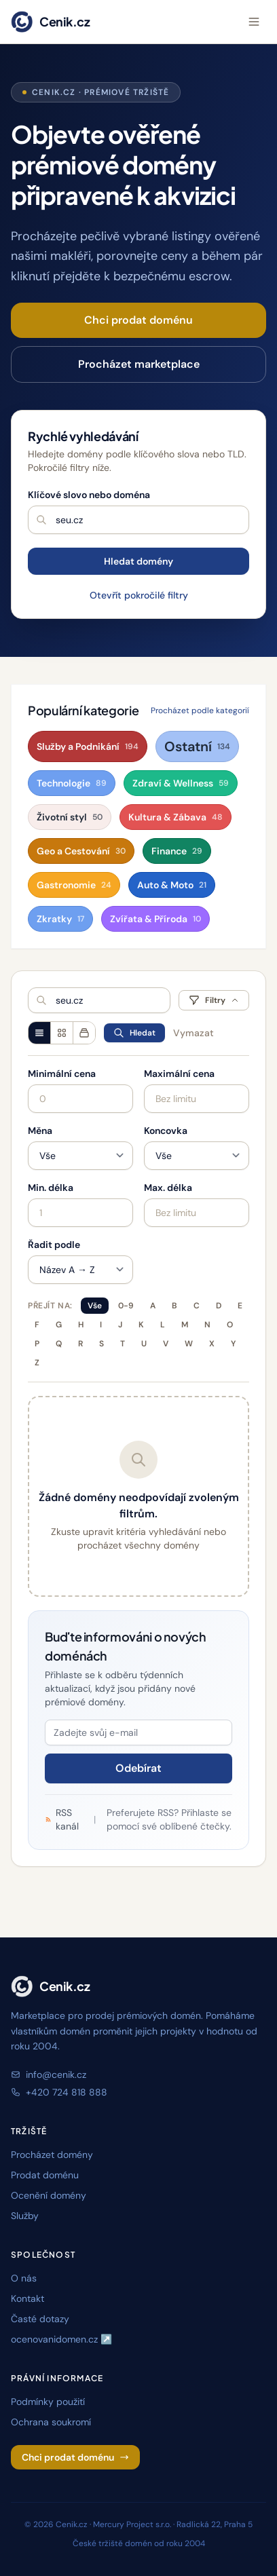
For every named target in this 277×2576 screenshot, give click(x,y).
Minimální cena (62, 1073)
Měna (40, 1130)
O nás (24, 2278)
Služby (25, 2216)
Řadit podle (54, 1244)
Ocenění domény (48, 2195)
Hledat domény (138, 561)
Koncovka (165, 1130)
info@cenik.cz (48, 2074)
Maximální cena (179, 1073)
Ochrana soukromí (51, 2422)
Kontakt (27, 2298)
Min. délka (50, 1187)
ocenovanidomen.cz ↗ (61, 2339)
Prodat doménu (45, 2175)
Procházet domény (52, 2154)
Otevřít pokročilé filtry (139, 595)
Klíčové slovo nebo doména (89, 495)
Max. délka (168, 1187)
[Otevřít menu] (254, 22)
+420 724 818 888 (59, 2092)
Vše (95, 1305)
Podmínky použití (48, 2401)
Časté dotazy (40, 2319)
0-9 (126, 1305)
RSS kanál (62, 1819)
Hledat (134, 1032)
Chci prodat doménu (138, 320)
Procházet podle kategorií (200, 710)
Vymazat (193, 1033)
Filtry (214, 1000)
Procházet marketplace (139, 364)
